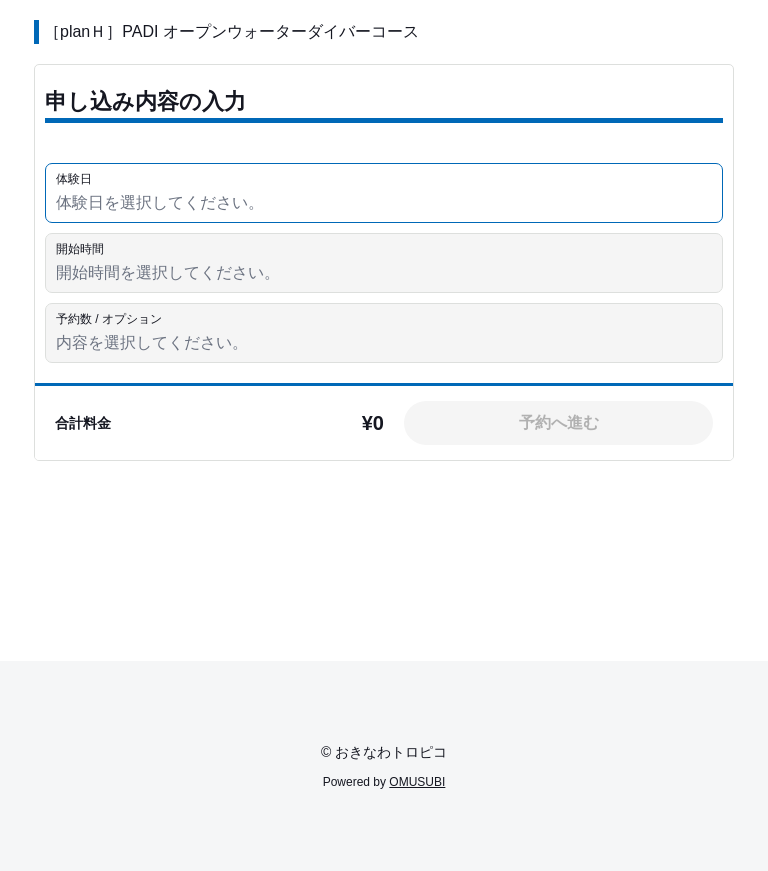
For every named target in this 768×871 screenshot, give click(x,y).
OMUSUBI (417, 782)
